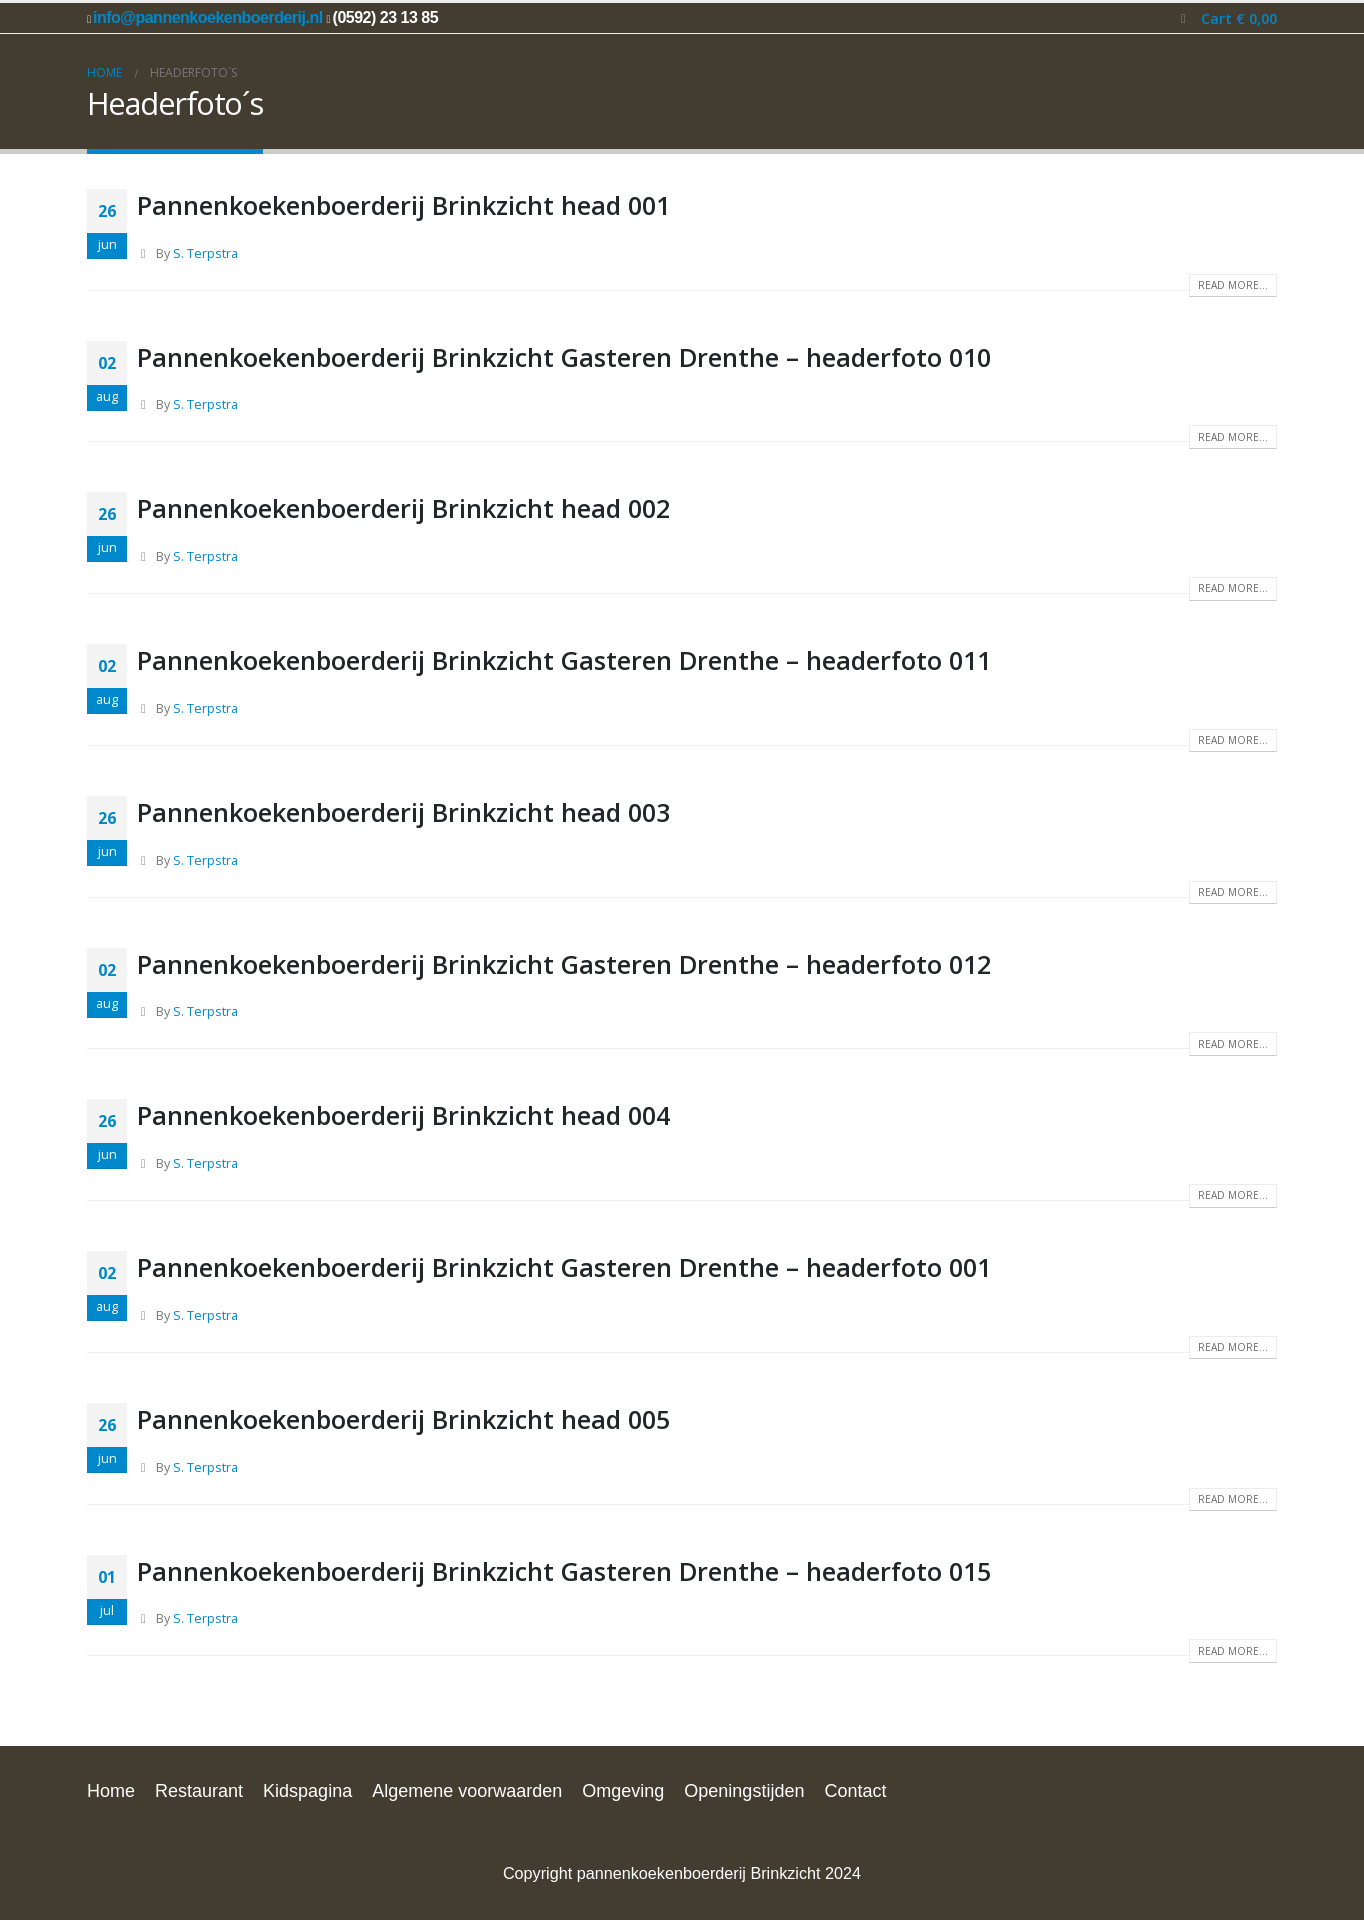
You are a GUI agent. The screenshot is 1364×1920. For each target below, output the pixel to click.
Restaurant (199, 1791)
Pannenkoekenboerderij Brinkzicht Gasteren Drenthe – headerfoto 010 (564, 357)
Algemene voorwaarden (467, 1791)
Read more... (1233, 285)
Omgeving (623, 1791)
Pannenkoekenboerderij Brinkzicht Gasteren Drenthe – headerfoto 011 (564, 660)
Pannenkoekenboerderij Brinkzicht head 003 (403, 812)
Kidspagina (307, 1791)
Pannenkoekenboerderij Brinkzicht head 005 (403, 1419)
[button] (1183, 19)
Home (111, 1791)
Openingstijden (744, 1791)
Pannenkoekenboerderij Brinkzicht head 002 (403, 508)
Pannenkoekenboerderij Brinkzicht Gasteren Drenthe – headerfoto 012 (564, 964)
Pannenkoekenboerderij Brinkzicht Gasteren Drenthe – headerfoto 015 (564, 1571)
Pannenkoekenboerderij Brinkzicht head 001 (403, 205)
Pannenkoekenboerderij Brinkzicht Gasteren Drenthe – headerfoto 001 (564, 1267)
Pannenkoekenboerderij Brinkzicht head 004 (403, 1115)
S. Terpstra (205, 253)
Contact (855, 1791)
